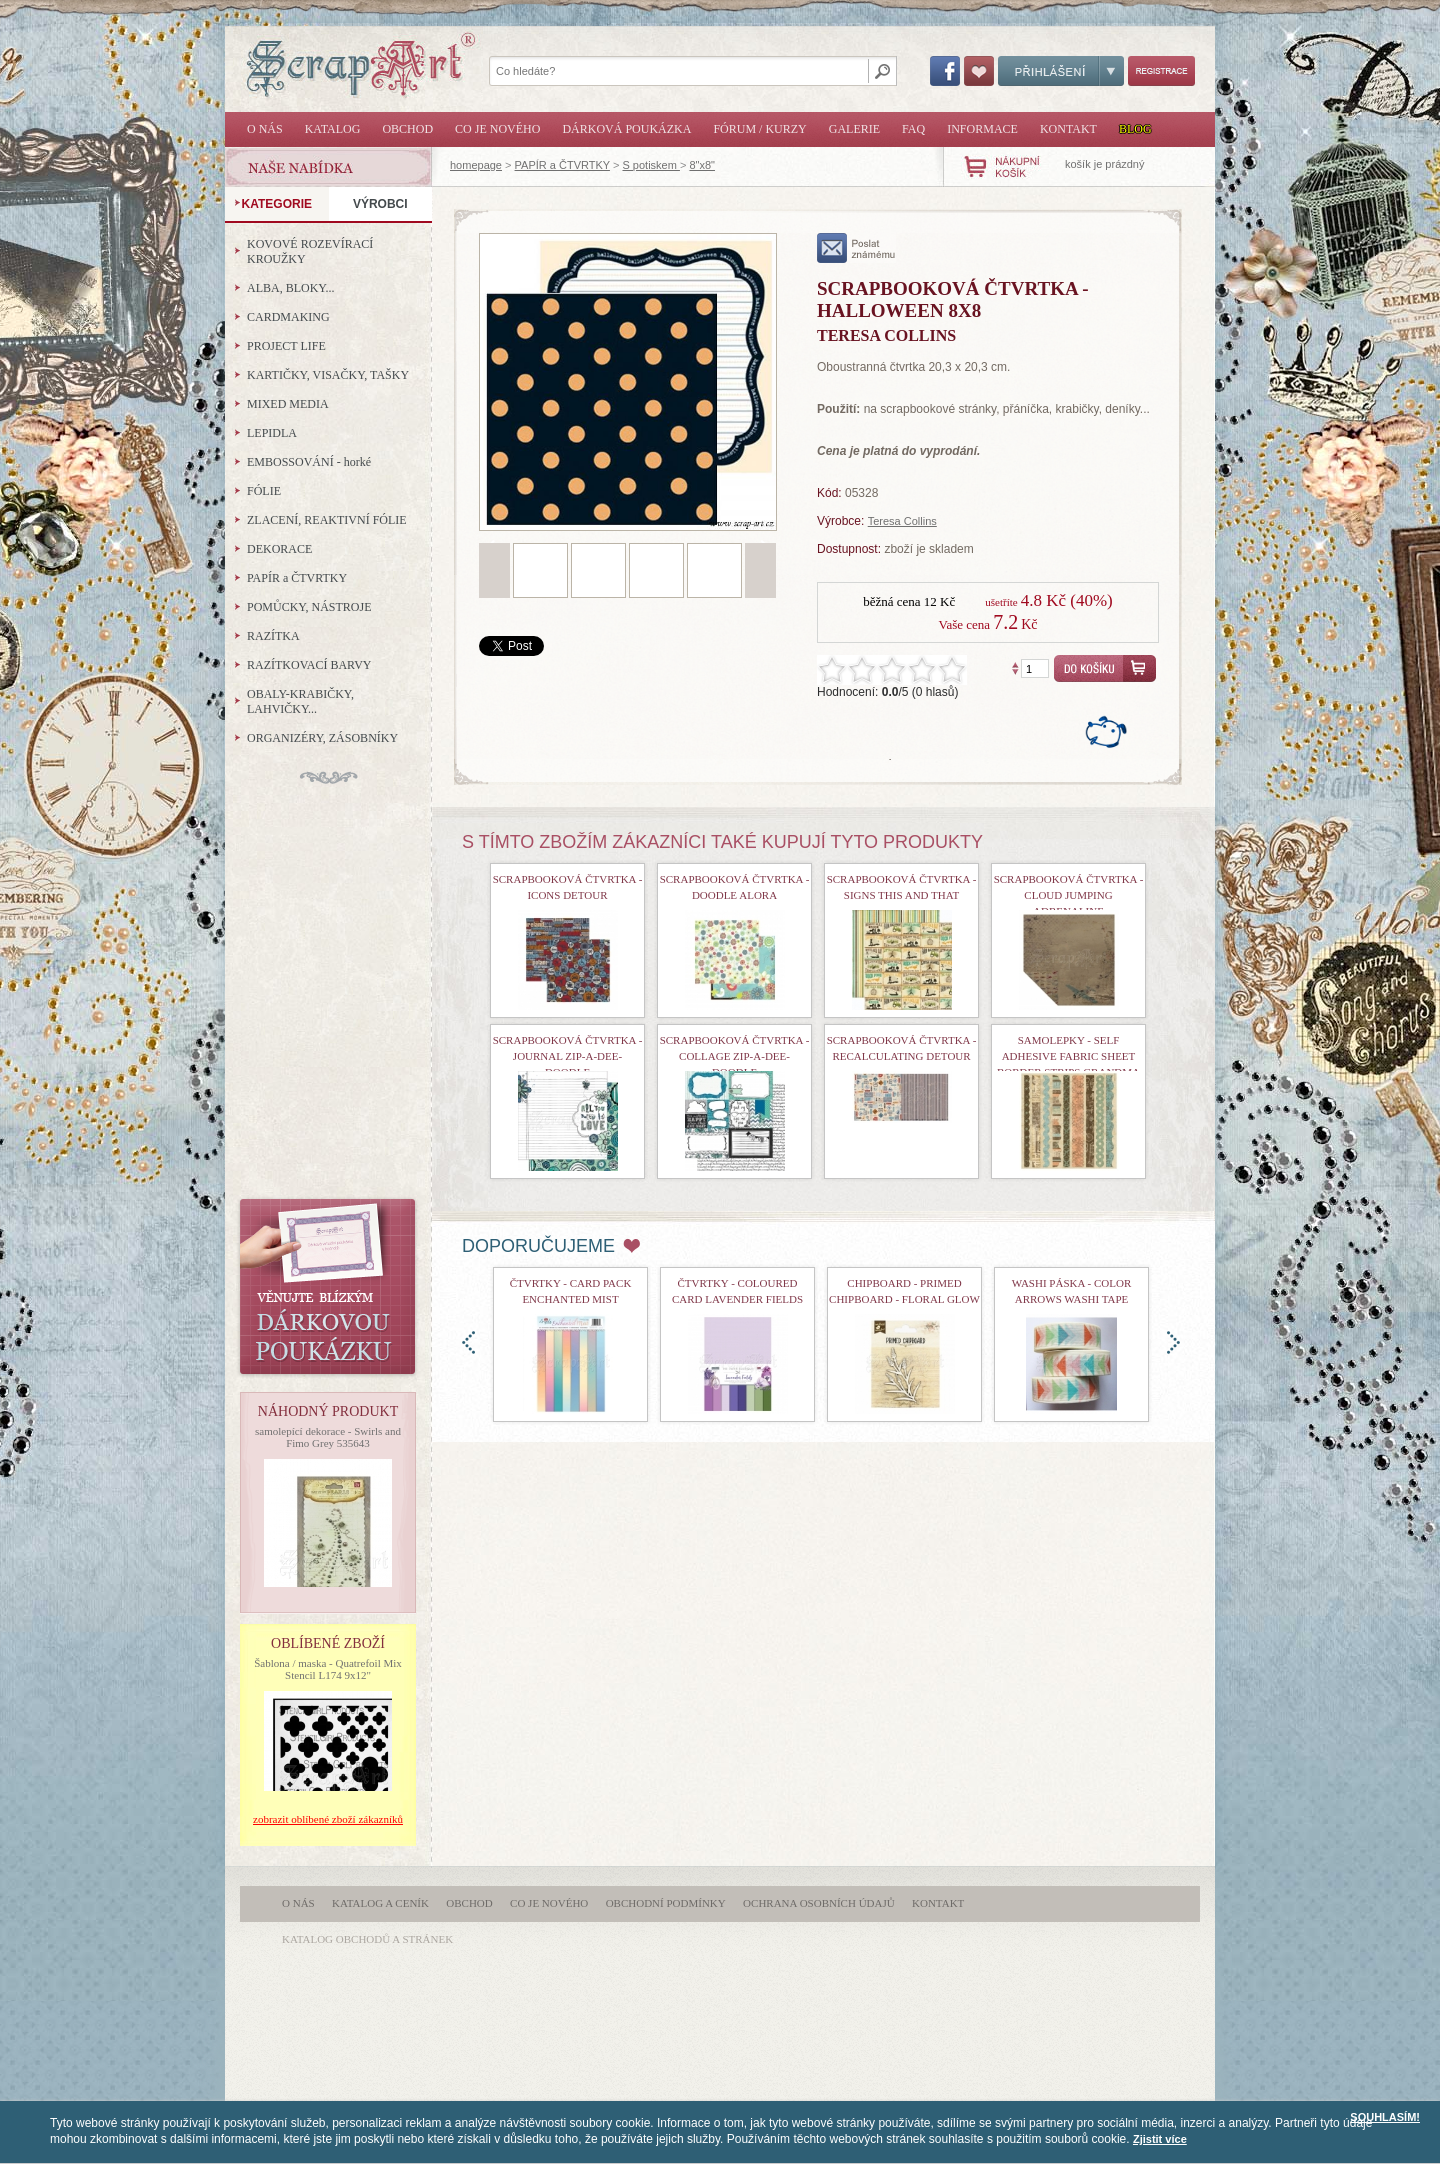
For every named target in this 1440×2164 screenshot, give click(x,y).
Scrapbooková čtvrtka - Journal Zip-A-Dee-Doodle (568, 1056)
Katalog (333, 129)
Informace (982, 129)
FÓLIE (264, 491)
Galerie (854, 129)
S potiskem (650, 165)
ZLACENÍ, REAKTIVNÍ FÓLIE (327, 520)
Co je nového (497, 129)
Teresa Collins (902, 521)
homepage (476, 165)
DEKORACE (279, 549)
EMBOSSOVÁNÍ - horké (309, 462)
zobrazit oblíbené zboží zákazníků (328, 1819)
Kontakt (1068, 129)
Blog (1135, 129)
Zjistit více (1160, 2139)
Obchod (407, 129)
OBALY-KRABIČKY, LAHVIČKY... (300, 701)
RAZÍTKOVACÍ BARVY (309, 665)
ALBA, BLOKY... (290, 288)
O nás (265, 129)
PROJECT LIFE (286, 346)
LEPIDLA (272, 433)
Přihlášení (1061, 71)
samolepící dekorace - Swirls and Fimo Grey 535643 (328, 1437)
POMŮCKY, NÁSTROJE (309, 607)
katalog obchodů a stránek (367, 1939)
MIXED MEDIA (288, 404)
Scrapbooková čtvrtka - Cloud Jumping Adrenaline (1069, 895)
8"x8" (702, 165)
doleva (468, 1342)
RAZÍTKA (273, 636)
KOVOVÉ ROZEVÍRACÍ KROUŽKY (310, 251)
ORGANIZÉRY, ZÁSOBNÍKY (322, 738)
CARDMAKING (288, 317)
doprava (1173, 1342)
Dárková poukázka (626, 129)
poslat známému (856, 248)
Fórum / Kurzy (759, 129)
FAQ (913, 129)
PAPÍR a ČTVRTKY (562, 165)
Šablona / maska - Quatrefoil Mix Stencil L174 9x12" (328, 1669)
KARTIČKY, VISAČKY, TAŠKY (328, 375)
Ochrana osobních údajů (819, 1903)
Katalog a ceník (380, 1903)
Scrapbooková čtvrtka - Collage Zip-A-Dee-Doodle (735, 1056)
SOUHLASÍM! (1385, 2117)
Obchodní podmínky (666, 1903)
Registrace (1161, 71)
